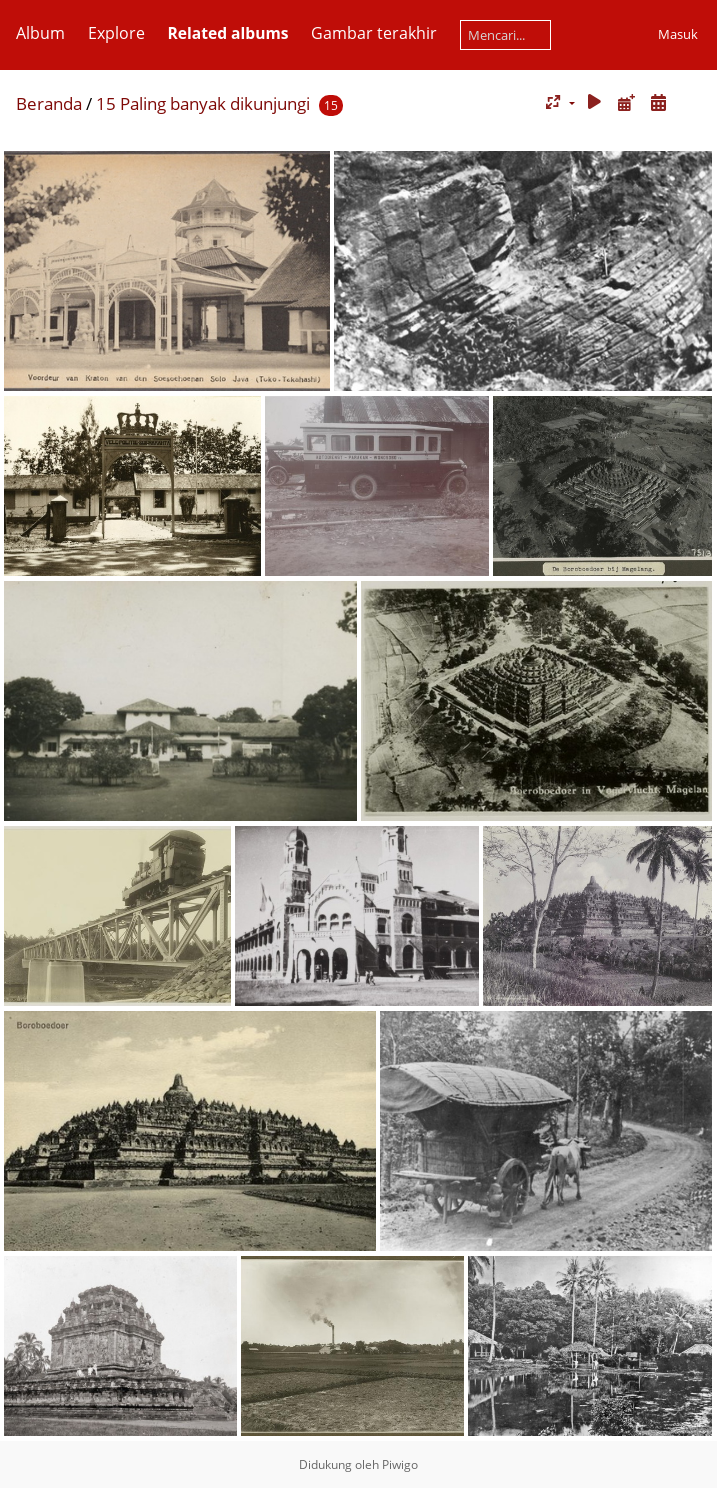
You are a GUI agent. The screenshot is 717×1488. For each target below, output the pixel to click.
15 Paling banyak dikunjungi (203, 103)
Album (40, 33)
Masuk (678, 34)
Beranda (49, 103)
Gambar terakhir (374, 33)
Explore (116, 33)
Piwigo (400, 1464)
